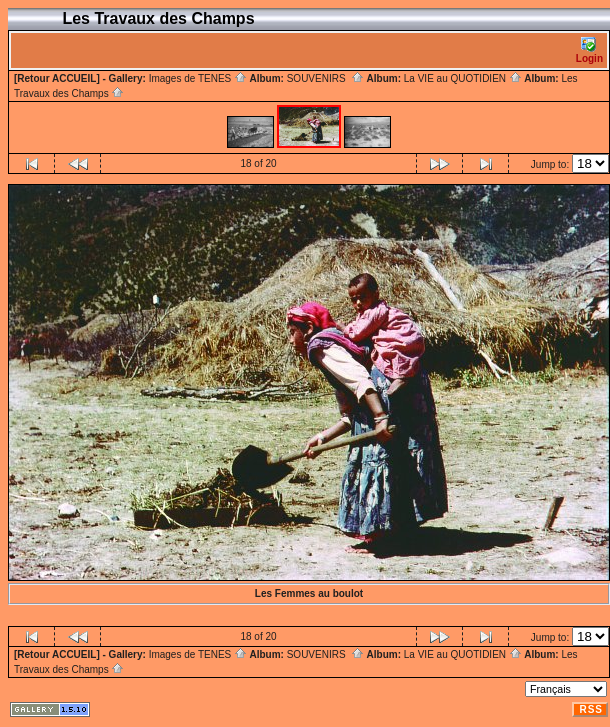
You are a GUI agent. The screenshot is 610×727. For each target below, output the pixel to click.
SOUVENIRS (325, 78)
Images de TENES (198, 78)
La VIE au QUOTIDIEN (463, 78)
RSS (591, 709)
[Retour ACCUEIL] (57, 78)
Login (589, 50)
